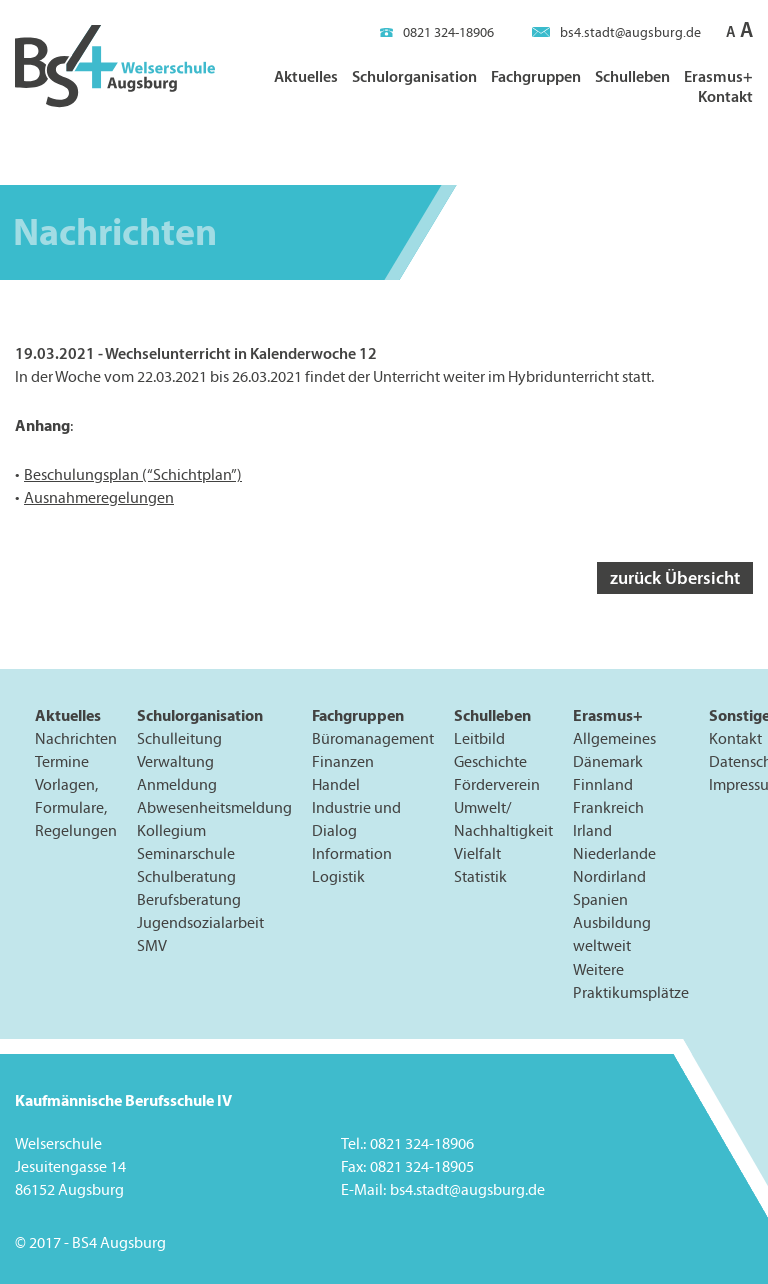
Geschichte (490, 761)
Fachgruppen (536, 76)
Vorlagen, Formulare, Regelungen (76, 807)
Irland (592, 830)
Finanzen (343, 761)
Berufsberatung (189, 899)
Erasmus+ (718, 76)
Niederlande (614, 853)
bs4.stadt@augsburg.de (616, 32)
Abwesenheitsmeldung (214, 807)
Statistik (480, 876)
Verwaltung (175, 761)
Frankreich (608, 807)
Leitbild (479, 738)
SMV (152, 945)
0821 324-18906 (437, 32)
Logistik (338, 876)
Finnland (603, 784)
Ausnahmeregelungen (99, 497)
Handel (336, 784)
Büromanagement (373, 738)
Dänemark (608, 761)
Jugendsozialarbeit (200, 922)
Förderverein (497, 784)
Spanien (600, 899)
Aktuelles (306, 76)
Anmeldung (177, 784)
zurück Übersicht (675, 577)
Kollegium (171, 830)
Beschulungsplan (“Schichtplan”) (133, 474)
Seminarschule (186, 853)
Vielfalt (477, 853)
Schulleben (632, 76)
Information (352, 853)
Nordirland (609, 876)
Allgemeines (614, 738)
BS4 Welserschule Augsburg (115, 67)
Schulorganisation (414, 76)
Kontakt (725, 96)
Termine (62, 761)
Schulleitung (179, 738)
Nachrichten (76, 738)
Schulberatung (186, 876)
